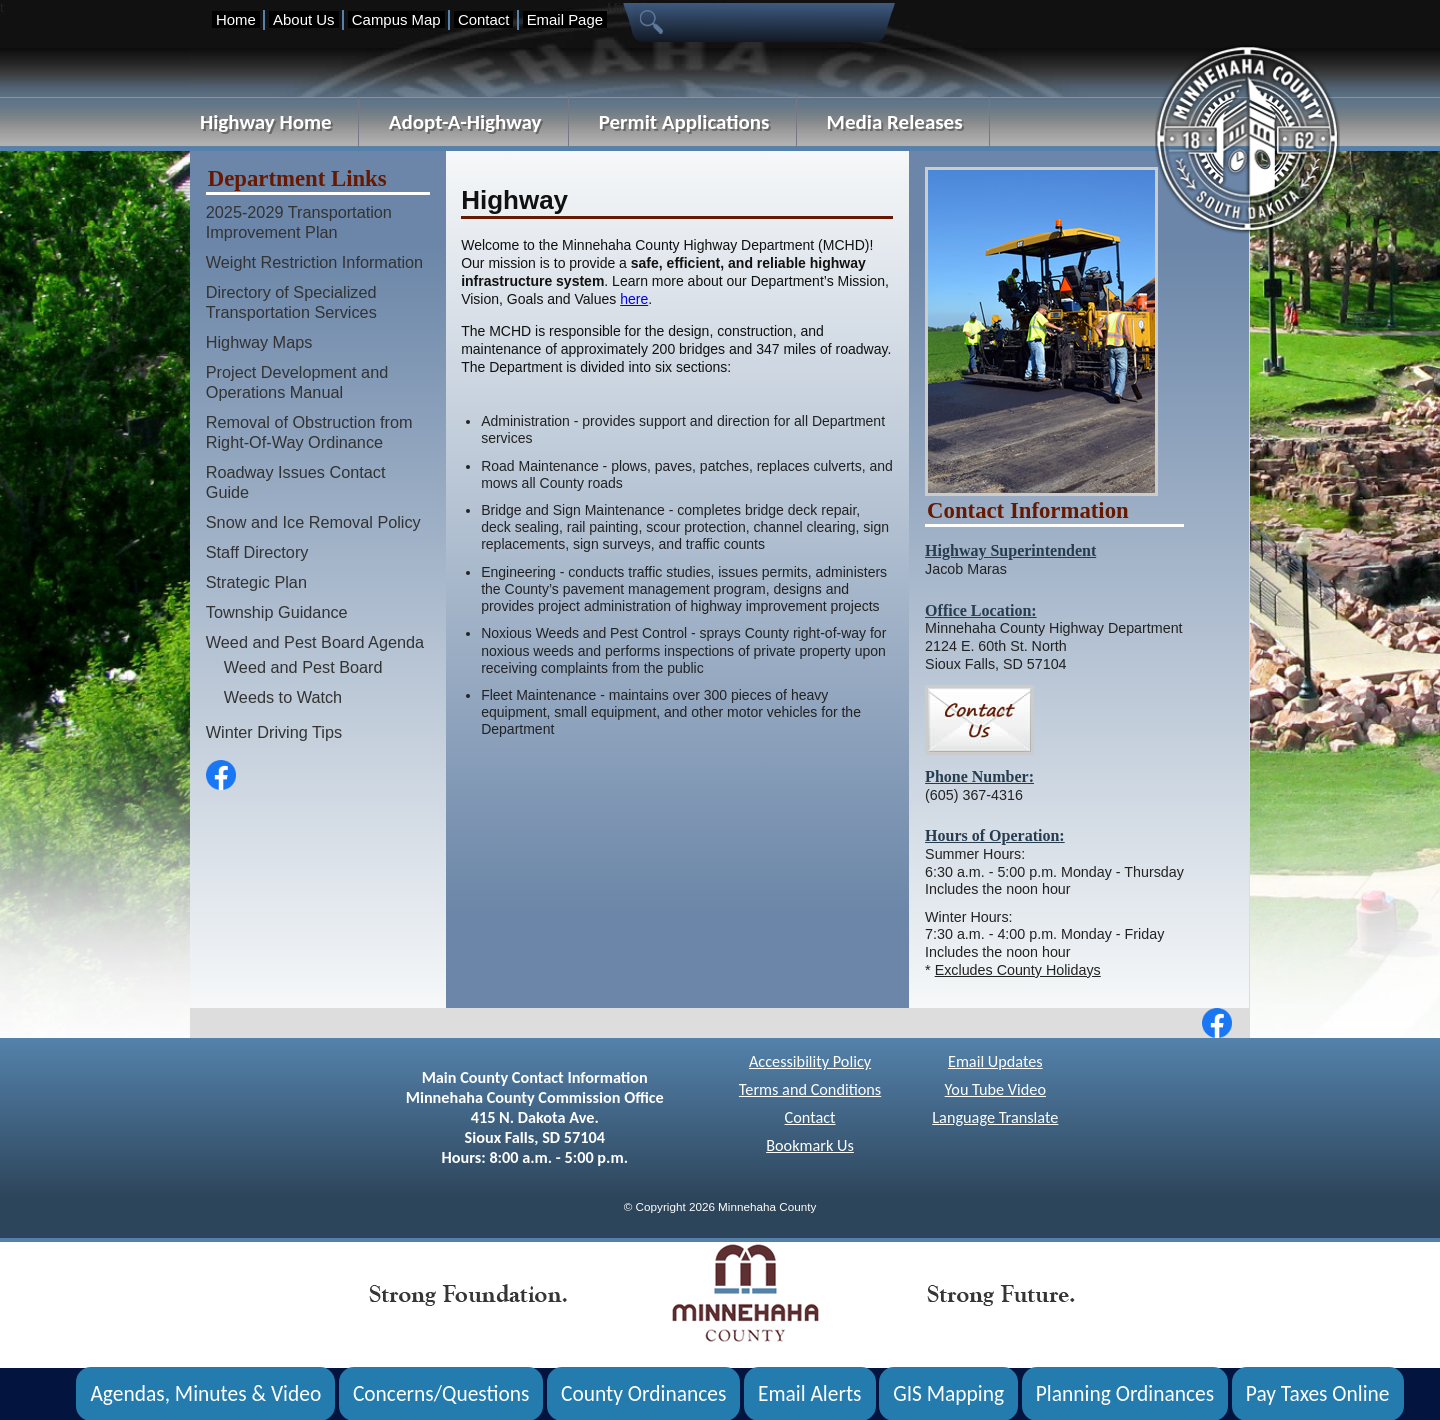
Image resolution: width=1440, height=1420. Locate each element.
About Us (303, 19)
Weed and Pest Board (303, 667)
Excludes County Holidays (1018, 970)
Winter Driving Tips (274, 732)
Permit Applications (684, 122)
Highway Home (266, 122)
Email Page (565, 19)
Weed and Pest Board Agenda (315, 642)
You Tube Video (995, 1089)
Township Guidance (277, 612)
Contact (483, 19)
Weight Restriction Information (314, 262)
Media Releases (895, 122)
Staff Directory (257, 552)
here (634, 299)
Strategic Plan (256, 582)
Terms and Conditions (810, 1089)
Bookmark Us (810, 1145)
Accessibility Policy (810, 1061)
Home (236, 19)
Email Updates (995, 1061)
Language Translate (995, 1117)
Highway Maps (259, 342)
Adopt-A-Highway (465, 122)
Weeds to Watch (283, 697)
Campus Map (396, 19)
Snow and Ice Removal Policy (313, 522)
